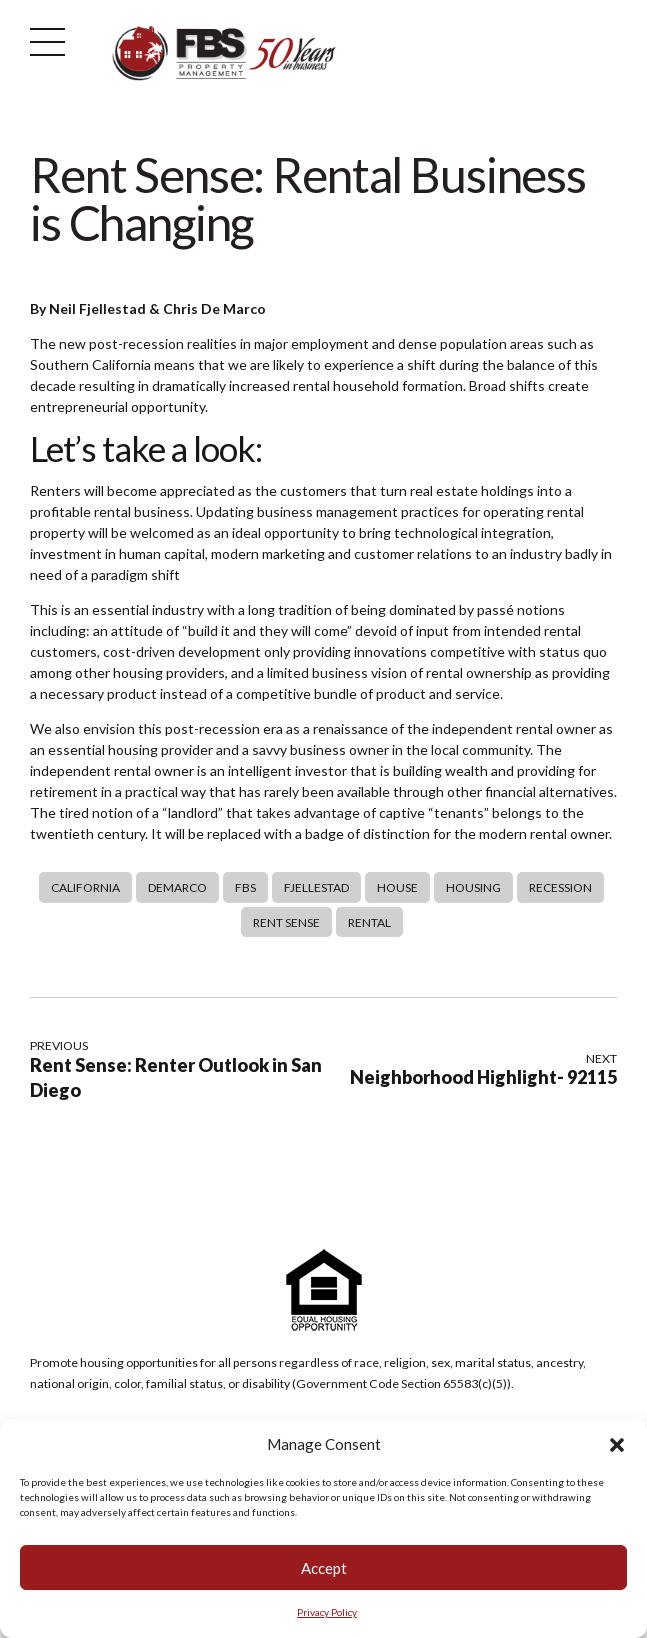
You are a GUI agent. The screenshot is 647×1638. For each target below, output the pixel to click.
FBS (245, 887)
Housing (473, 887)
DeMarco (177, 887)
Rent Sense (286, 922)
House (397, 887)
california (85, 887)
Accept (324, 1568)
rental (369, 922)
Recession (560, 887)
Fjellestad (316, 887)
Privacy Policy (327, 1612)
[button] (617, 1445)
